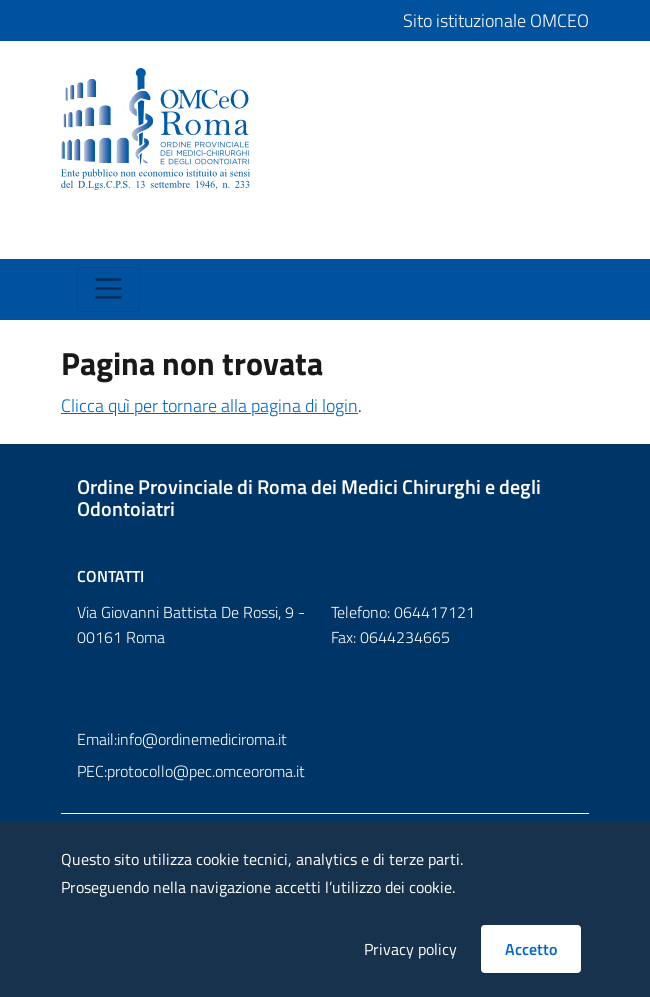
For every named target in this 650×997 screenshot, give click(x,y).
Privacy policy (410, 949)
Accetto (531, 949)
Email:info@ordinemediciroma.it (182, 739)
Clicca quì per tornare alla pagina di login (209, 405)
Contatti (110, 576)
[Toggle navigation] (95, 238)
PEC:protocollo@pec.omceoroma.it (191, 771)
